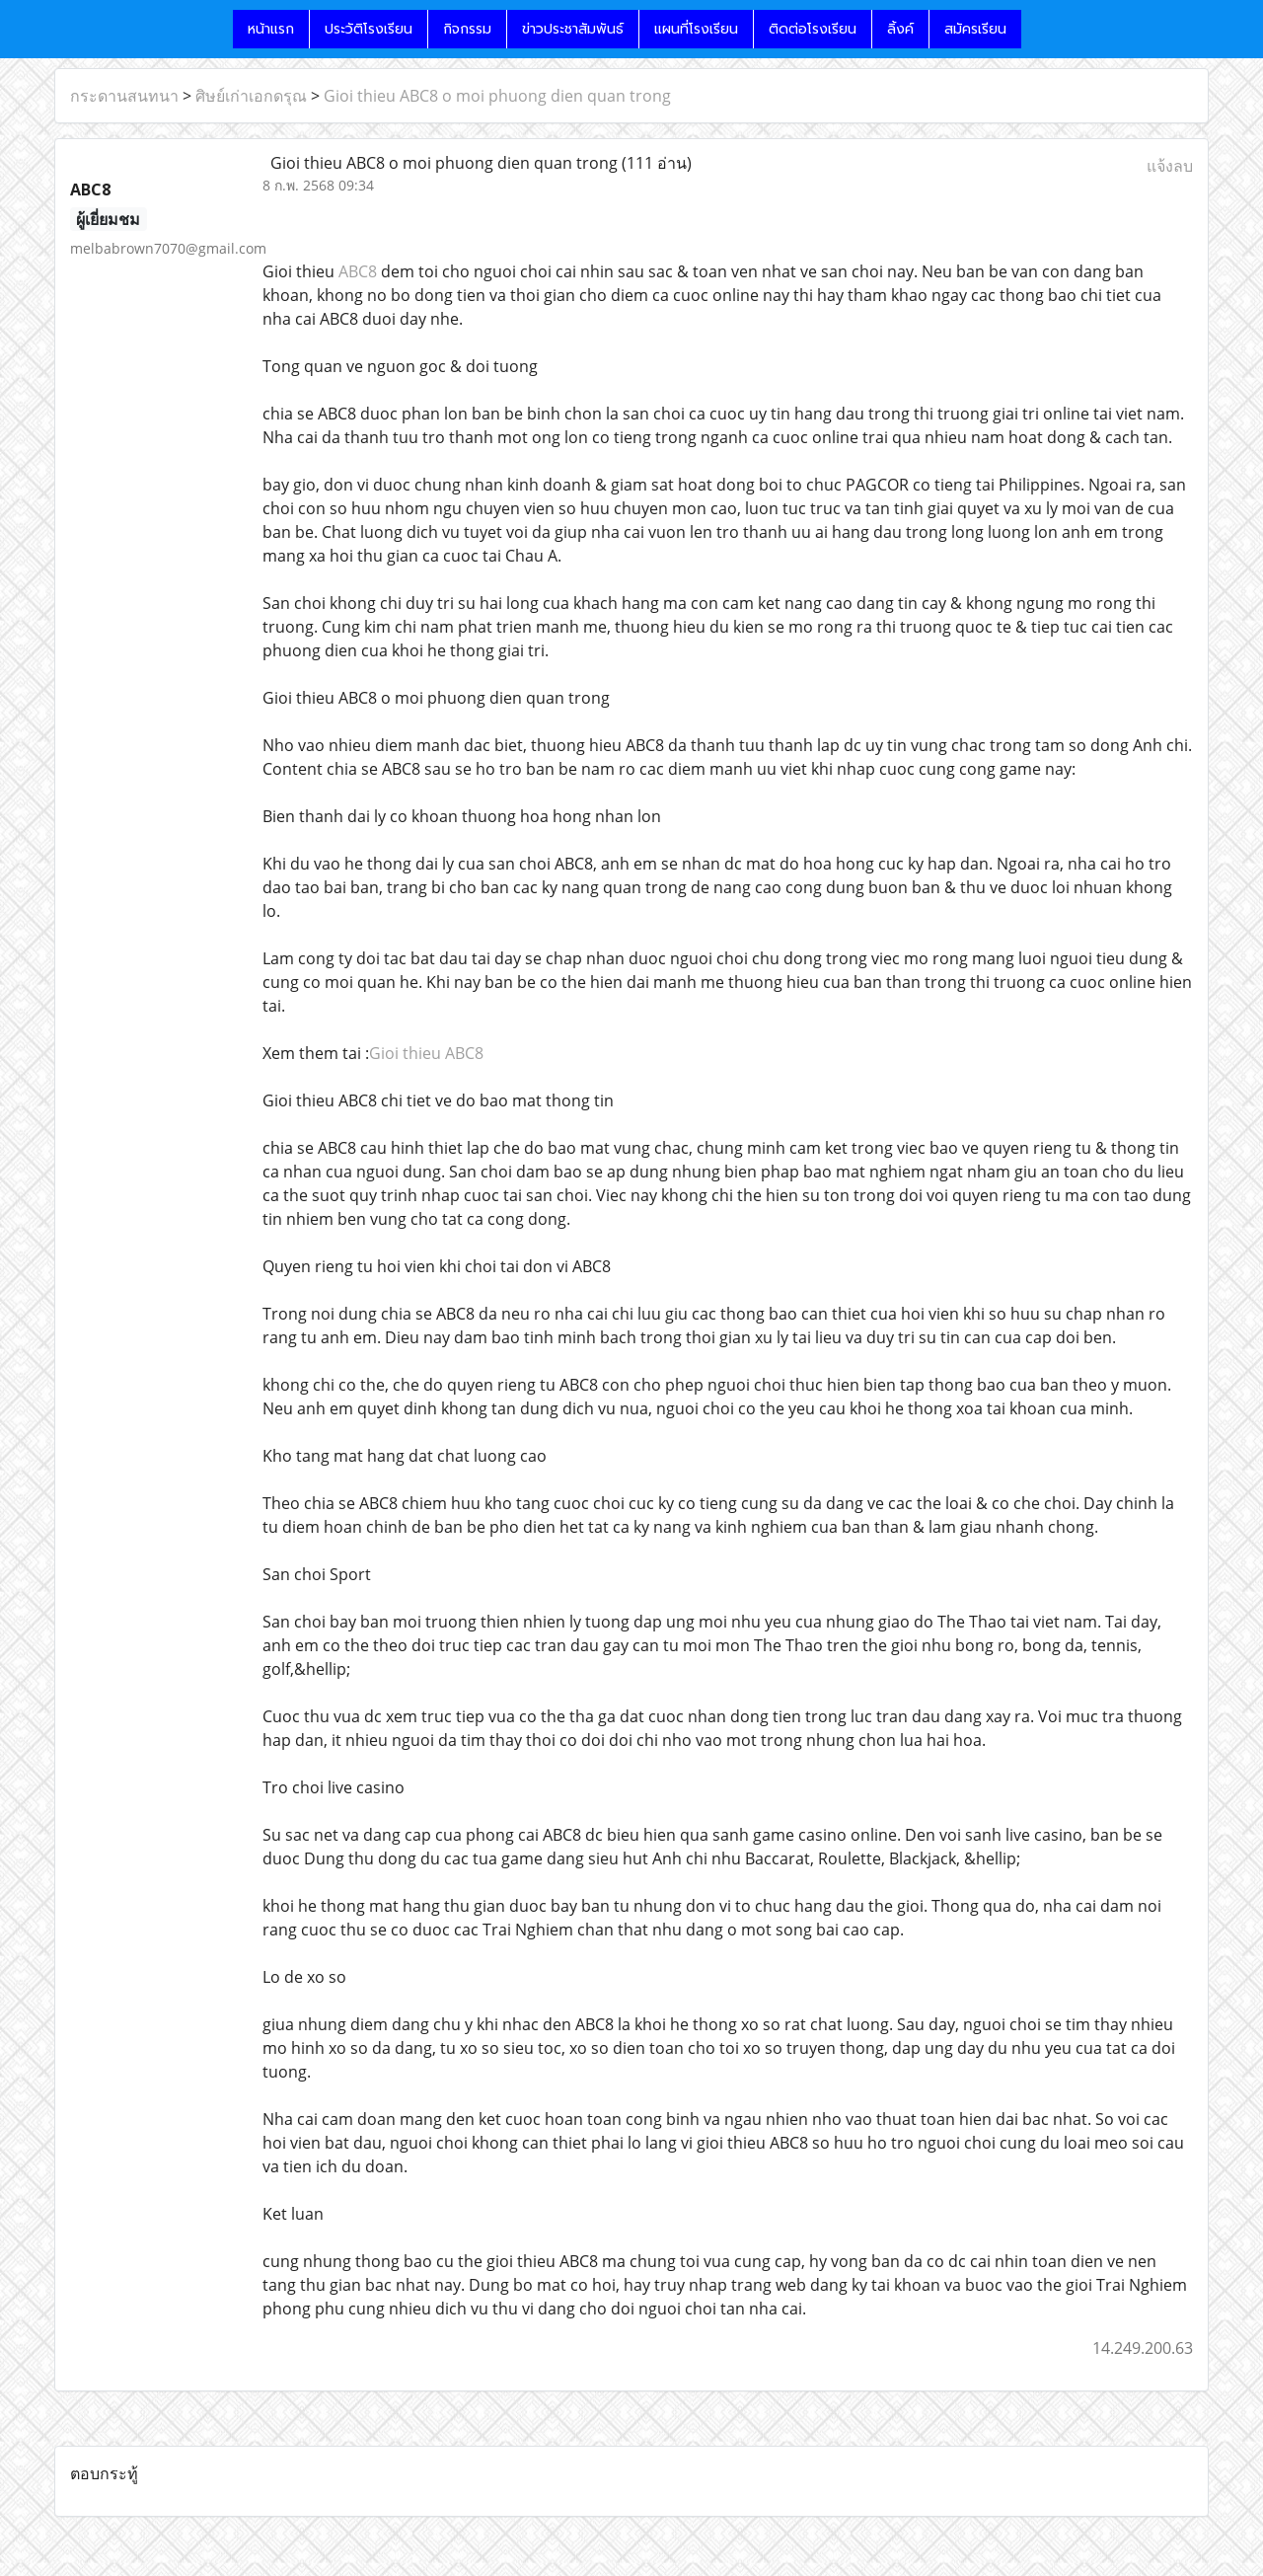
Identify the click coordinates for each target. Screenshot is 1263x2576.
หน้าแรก (271, 29)
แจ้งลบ (1170, 166)
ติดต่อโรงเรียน (812, 29)
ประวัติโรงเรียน (368, 29)
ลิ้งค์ (900, 29)
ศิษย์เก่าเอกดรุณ (251, 96)
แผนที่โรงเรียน (696, 29)
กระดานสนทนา (124, 96)
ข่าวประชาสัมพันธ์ (573, 29)
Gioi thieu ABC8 (426, 1053)
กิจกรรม (467, 29)
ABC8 (357, 271)
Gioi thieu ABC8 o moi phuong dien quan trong (497, 96)
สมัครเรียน (975, 29)
